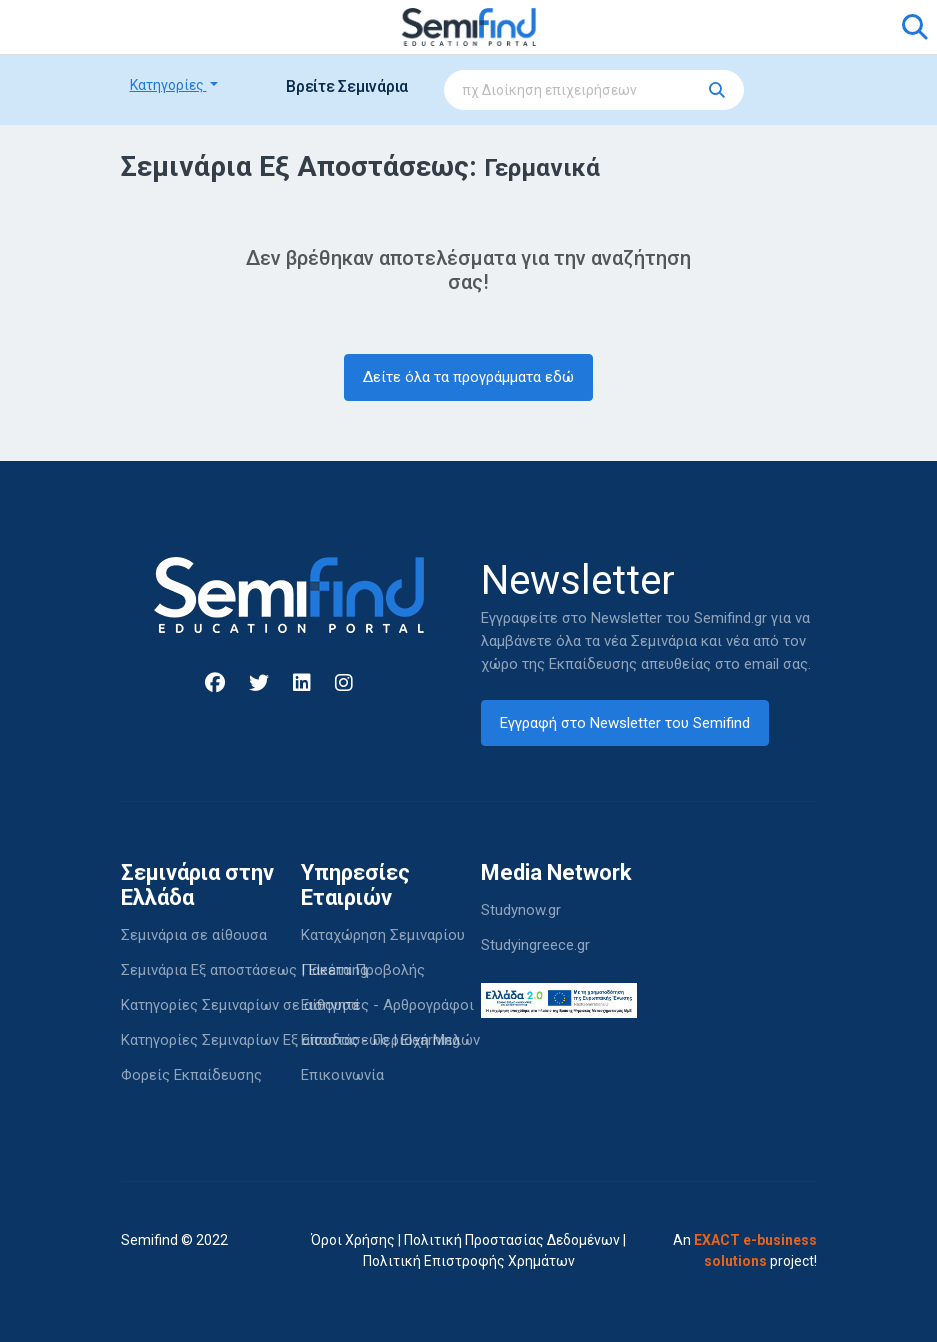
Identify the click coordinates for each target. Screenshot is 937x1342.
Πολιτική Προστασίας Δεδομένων (512, 1240)
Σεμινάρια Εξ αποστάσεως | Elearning (244, 970)
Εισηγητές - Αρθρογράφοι (387, 1005)
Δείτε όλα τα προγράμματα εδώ (468, 377)
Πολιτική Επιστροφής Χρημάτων (469, 1261)
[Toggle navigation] (148, 27)
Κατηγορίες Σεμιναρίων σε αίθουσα (240, 1005)
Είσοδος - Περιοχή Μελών (390, 1040)
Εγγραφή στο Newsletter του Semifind (625, 723)
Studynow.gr (521, 910)
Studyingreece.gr (535, 945)
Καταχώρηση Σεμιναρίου (383, 935)
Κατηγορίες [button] (168, 85)
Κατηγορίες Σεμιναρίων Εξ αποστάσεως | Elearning (290, 1040)
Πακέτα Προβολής (363, 970)
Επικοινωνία (342, 1075)
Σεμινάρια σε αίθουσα (194, 935)
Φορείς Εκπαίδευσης (191, 1075)
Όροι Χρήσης (353, 1240)
